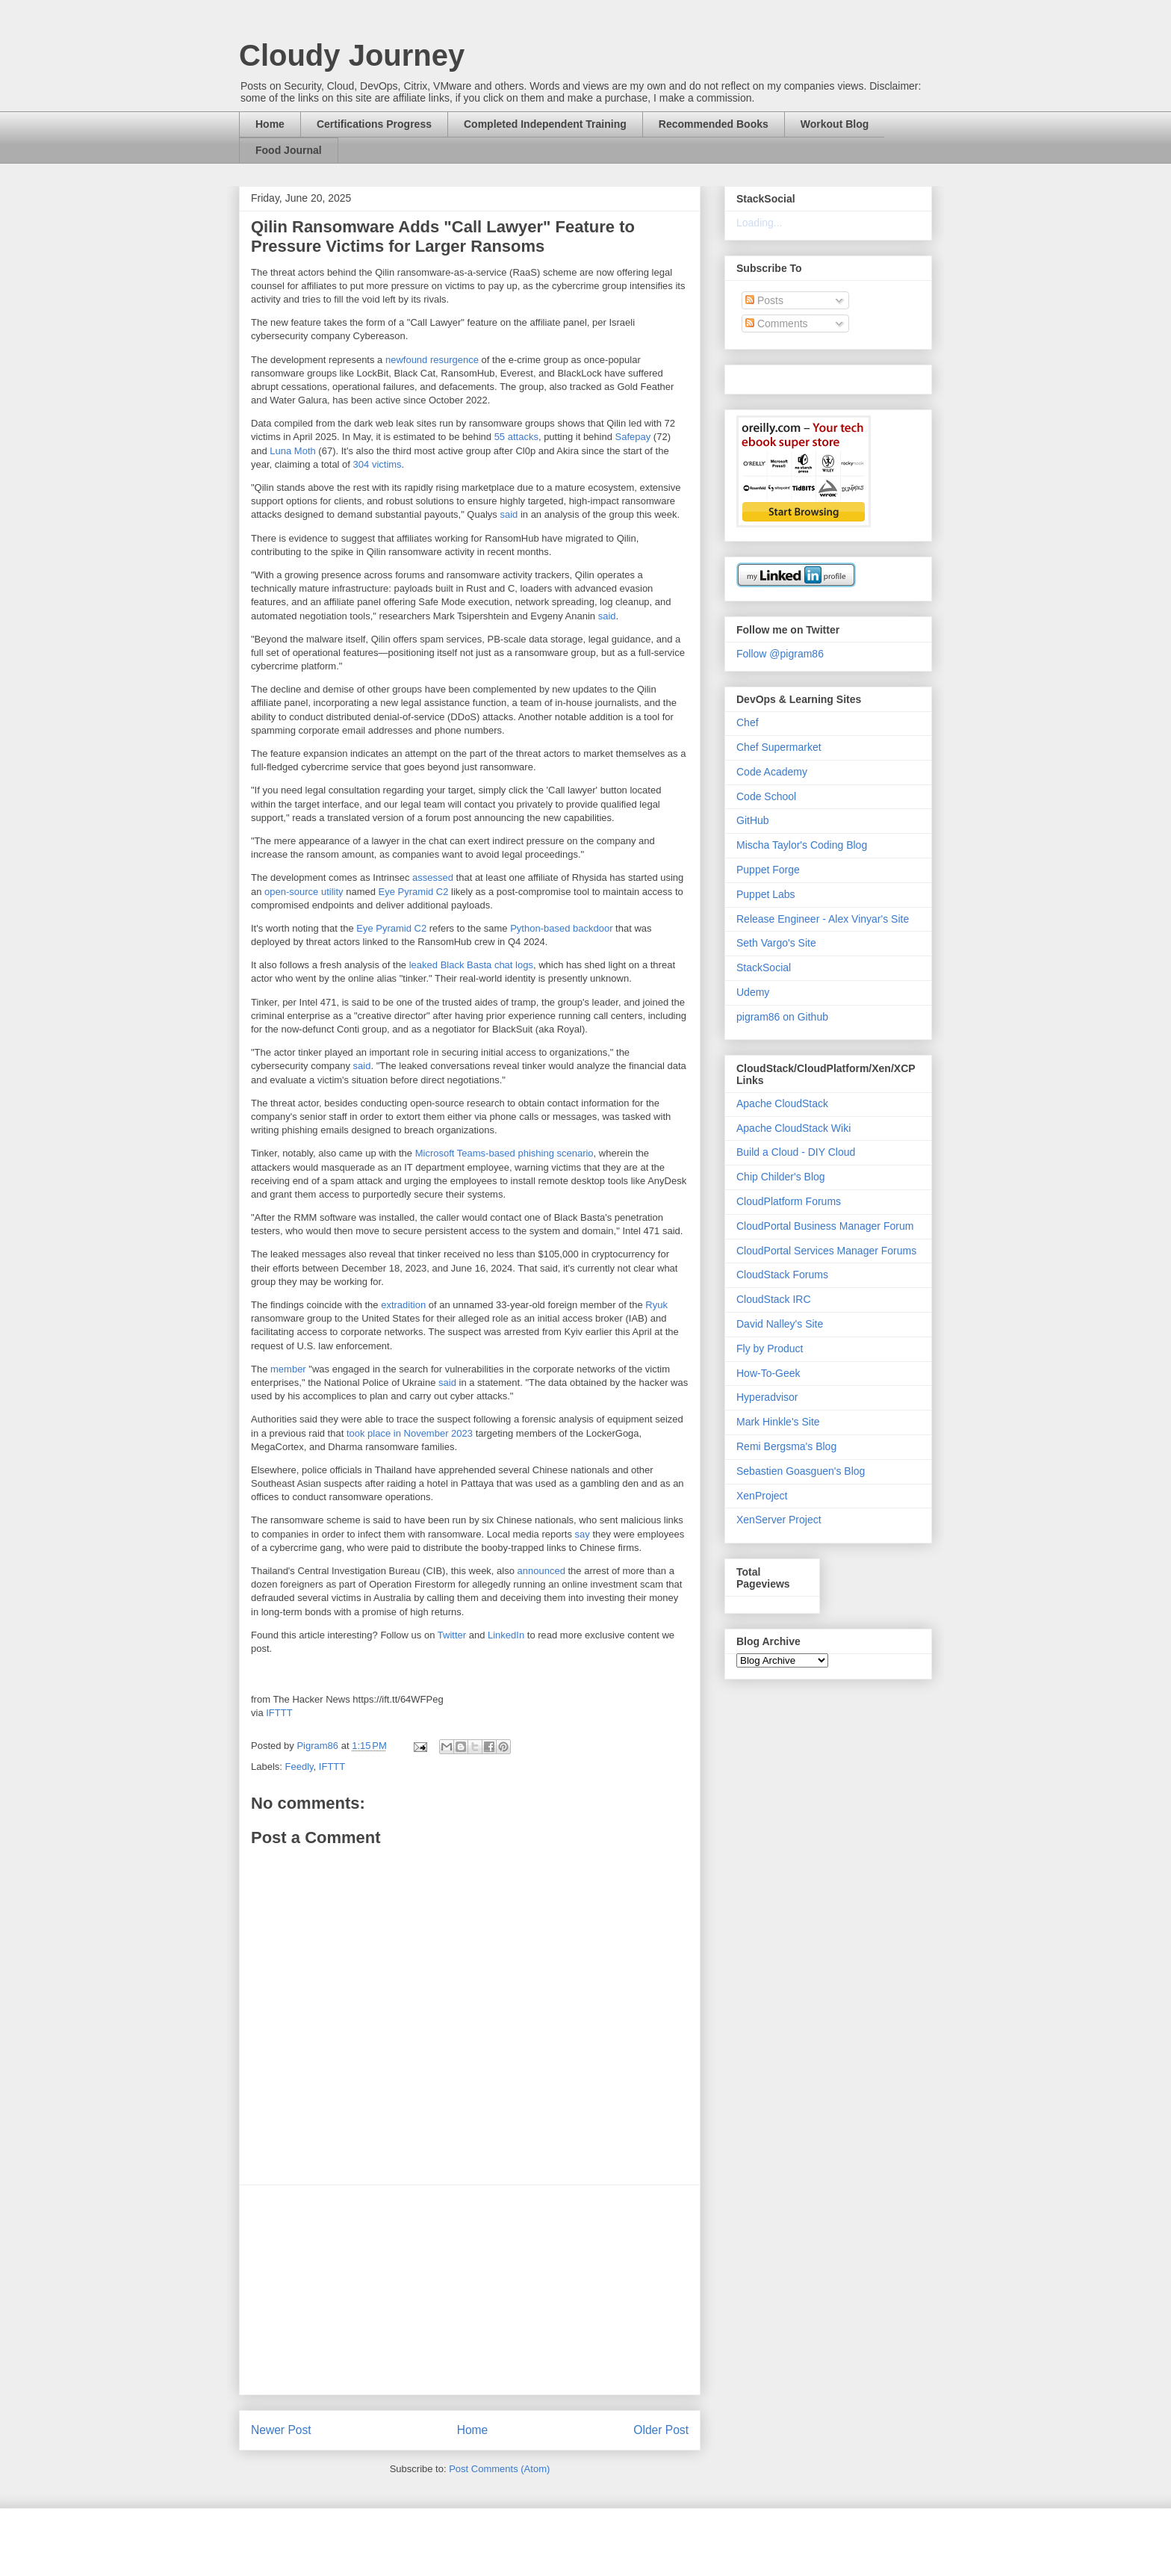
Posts (764, 300)
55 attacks (516, 436)
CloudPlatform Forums (788, 1201)
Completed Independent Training (545, 124)
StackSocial (763, 967)
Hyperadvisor (767, 1397)
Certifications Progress (374, 124)
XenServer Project (778, 1520)
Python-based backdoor (561, 928)
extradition (403, 1304)
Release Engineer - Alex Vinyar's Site (822, 919)
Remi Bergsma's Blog (786, 1446)
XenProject (761, 1496)
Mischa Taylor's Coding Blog (801, 845)
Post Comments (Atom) (499, 2468)
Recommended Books (713, 124)
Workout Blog (835, 124)
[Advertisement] (470, 2289)
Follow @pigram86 (780, 654)
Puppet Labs (765, 894)
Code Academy (771, 772)
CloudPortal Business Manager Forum (824, 1226)
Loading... (759, 223)
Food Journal (288, 150)
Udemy (752, 992)
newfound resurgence (432, 359)
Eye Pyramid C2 (414, 891)
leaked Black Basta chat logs (471, 964)
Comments (776, 323)
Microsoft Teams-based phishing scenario (504, 1153)
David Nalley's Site (779, 1324)
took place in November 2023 (410, 1433)
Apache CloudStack (782, 1103)
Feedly (299, 1766)
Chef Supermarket (778, 747)
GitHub (752, 820)
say (582, 1534)
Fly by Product (769, 1348)
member (288, 1369)
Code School (766, 796)
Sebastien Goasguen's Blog (800, 1471)
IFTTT (279, 1712)
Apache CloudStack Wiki (793, 1128)
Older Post (661, 2430)
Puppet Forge (768, 870)
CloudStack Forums (782, 1275)
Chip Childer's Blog (780, 1177)
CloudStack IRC (773, 1299)
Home (270, 124)
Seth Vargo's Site (776, 943)
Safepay (633, 436)
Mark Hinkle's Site (778, 1422)
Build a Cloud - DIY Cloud (795, 1152)
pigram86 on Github (782, 1017)
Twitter (452, 1635)
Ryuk (656, 1304)
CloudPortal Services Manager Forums (826, 1251)
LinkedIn (506, 1635)
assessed (432, 877)
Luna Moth (292, 450)
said (509, 514)
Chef (747, 722)
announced (541, 1570)
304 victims (377, 464)
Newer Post (281, 2430)
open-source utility (304, 891)
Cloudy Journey (352, 55)
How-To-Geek (768, 1373)
